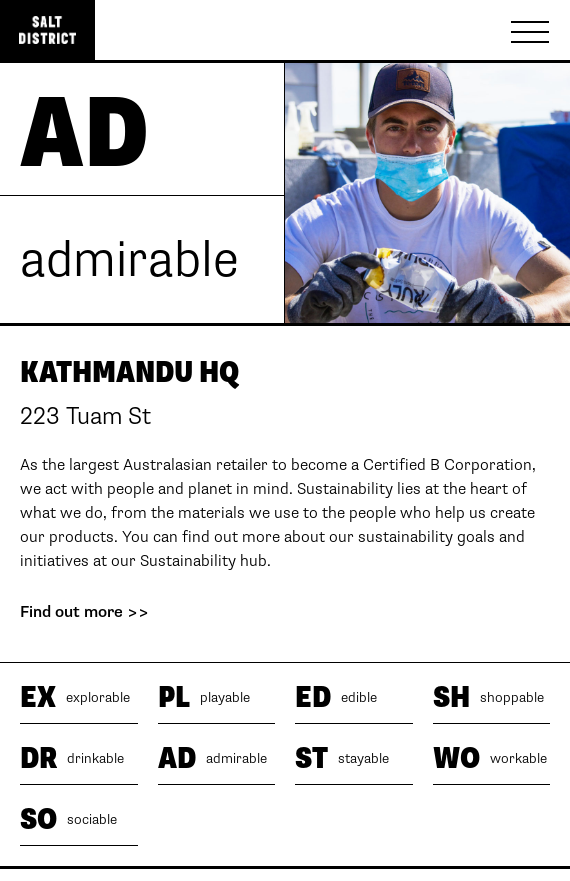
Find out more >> (84, 613)
